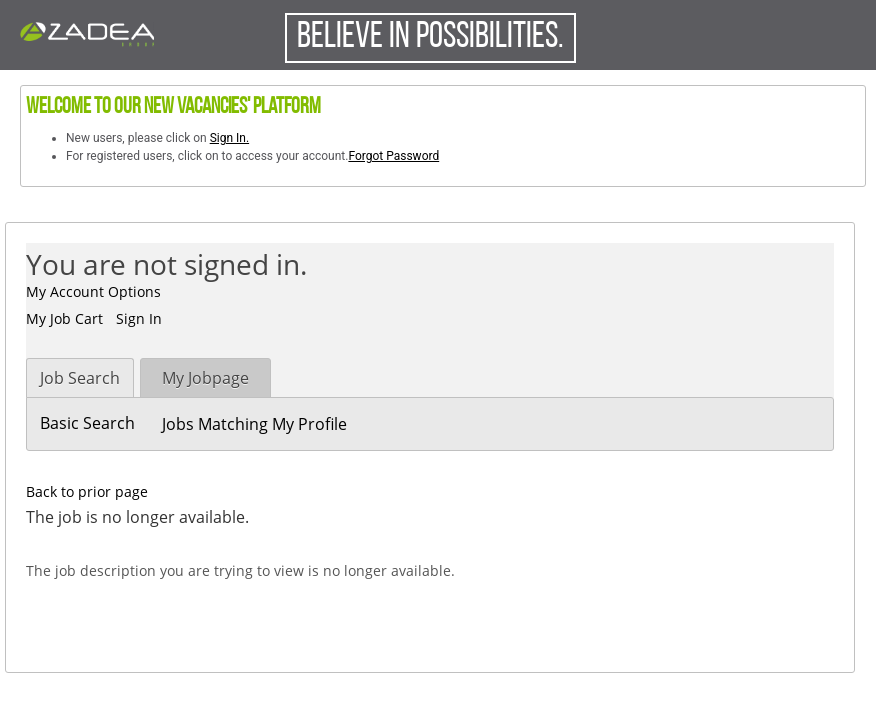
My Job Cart (64, 318)
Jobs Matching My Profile (254, 424)
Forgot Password (393, 156)
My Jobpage (205, 378)
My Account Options (93, 291)
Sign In (139, 318)
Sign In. (229, 138)
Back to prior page (87, 491)
